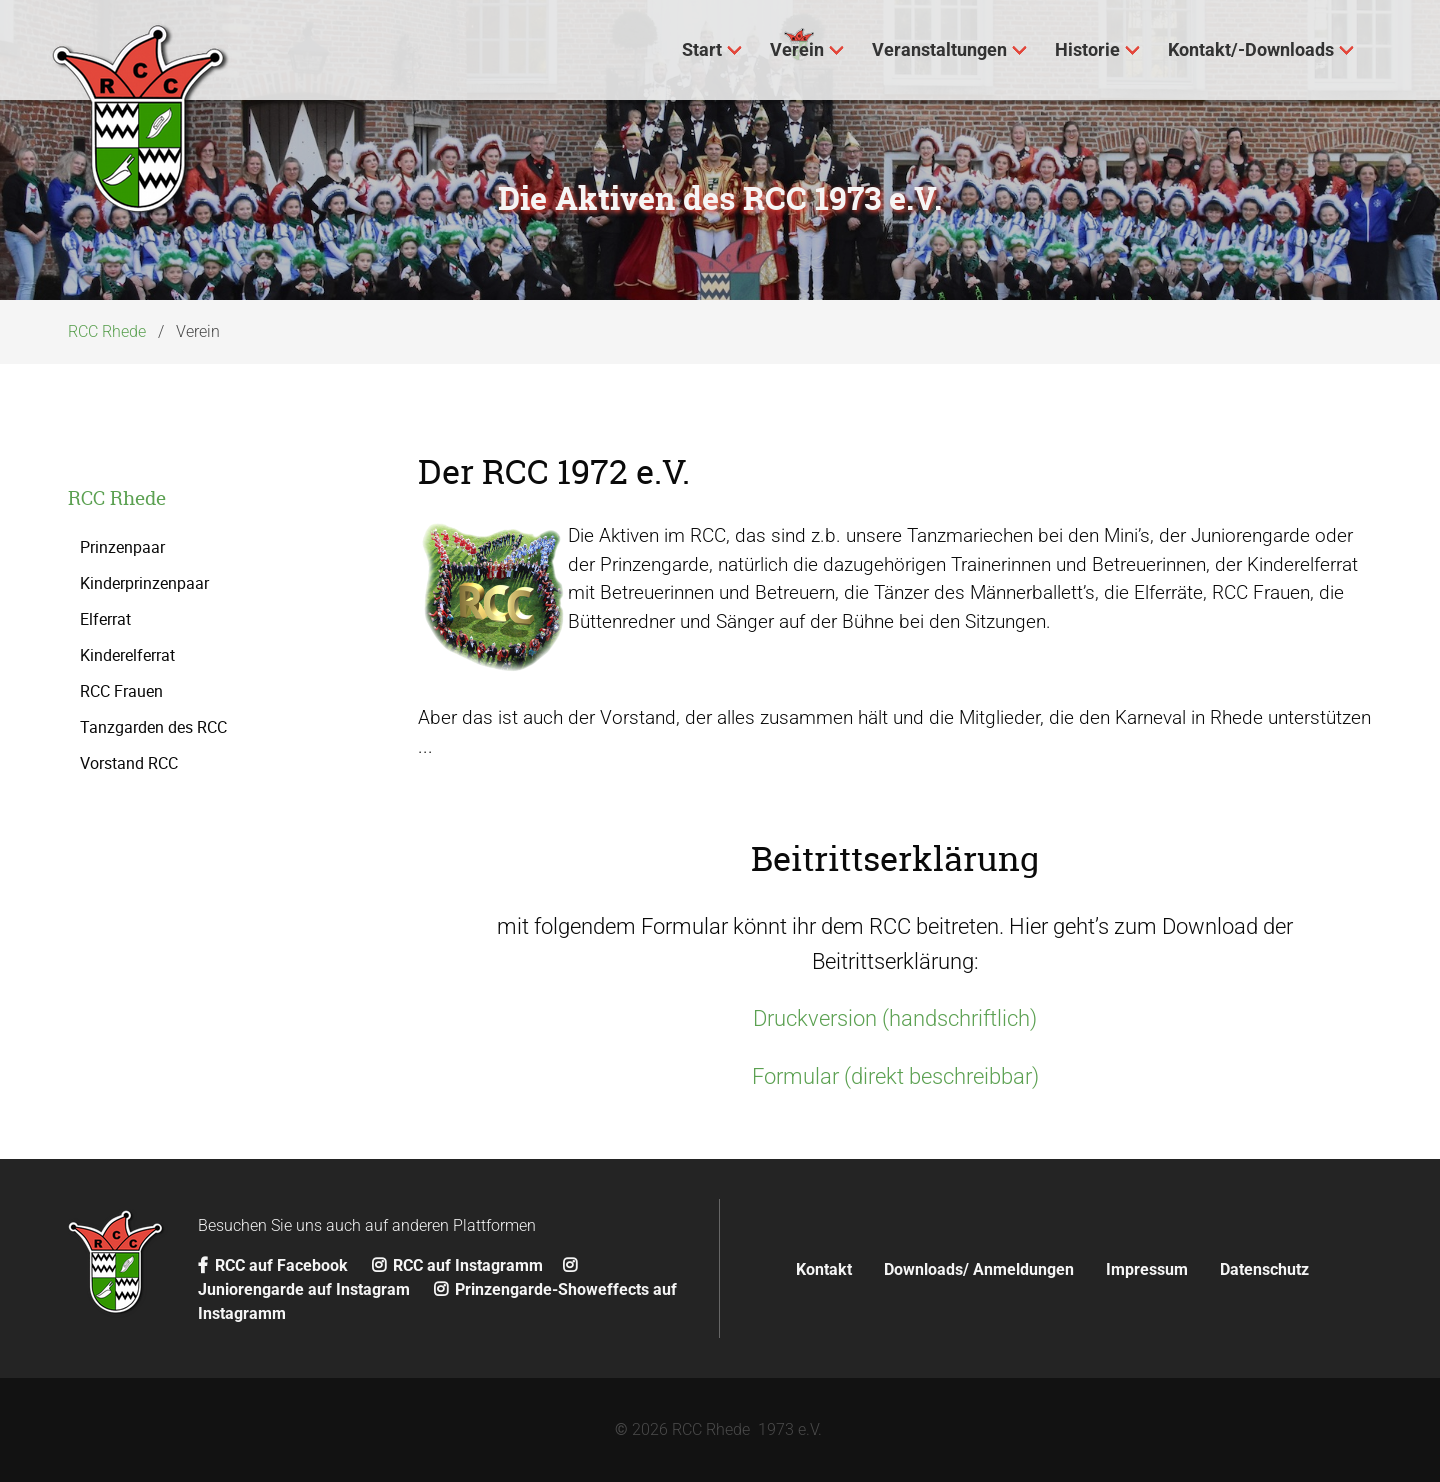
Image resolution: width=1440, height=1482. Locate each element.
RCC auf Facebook (275, 1265)
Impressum (1147, 1269)
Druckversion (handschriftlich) (895, 1018)
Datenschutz (1264, 1269)
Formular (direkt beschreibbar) (895, 1076)
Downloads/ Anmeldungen (979, 1269)
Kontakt (824, 1269)
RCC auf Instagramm (457, 1265)
